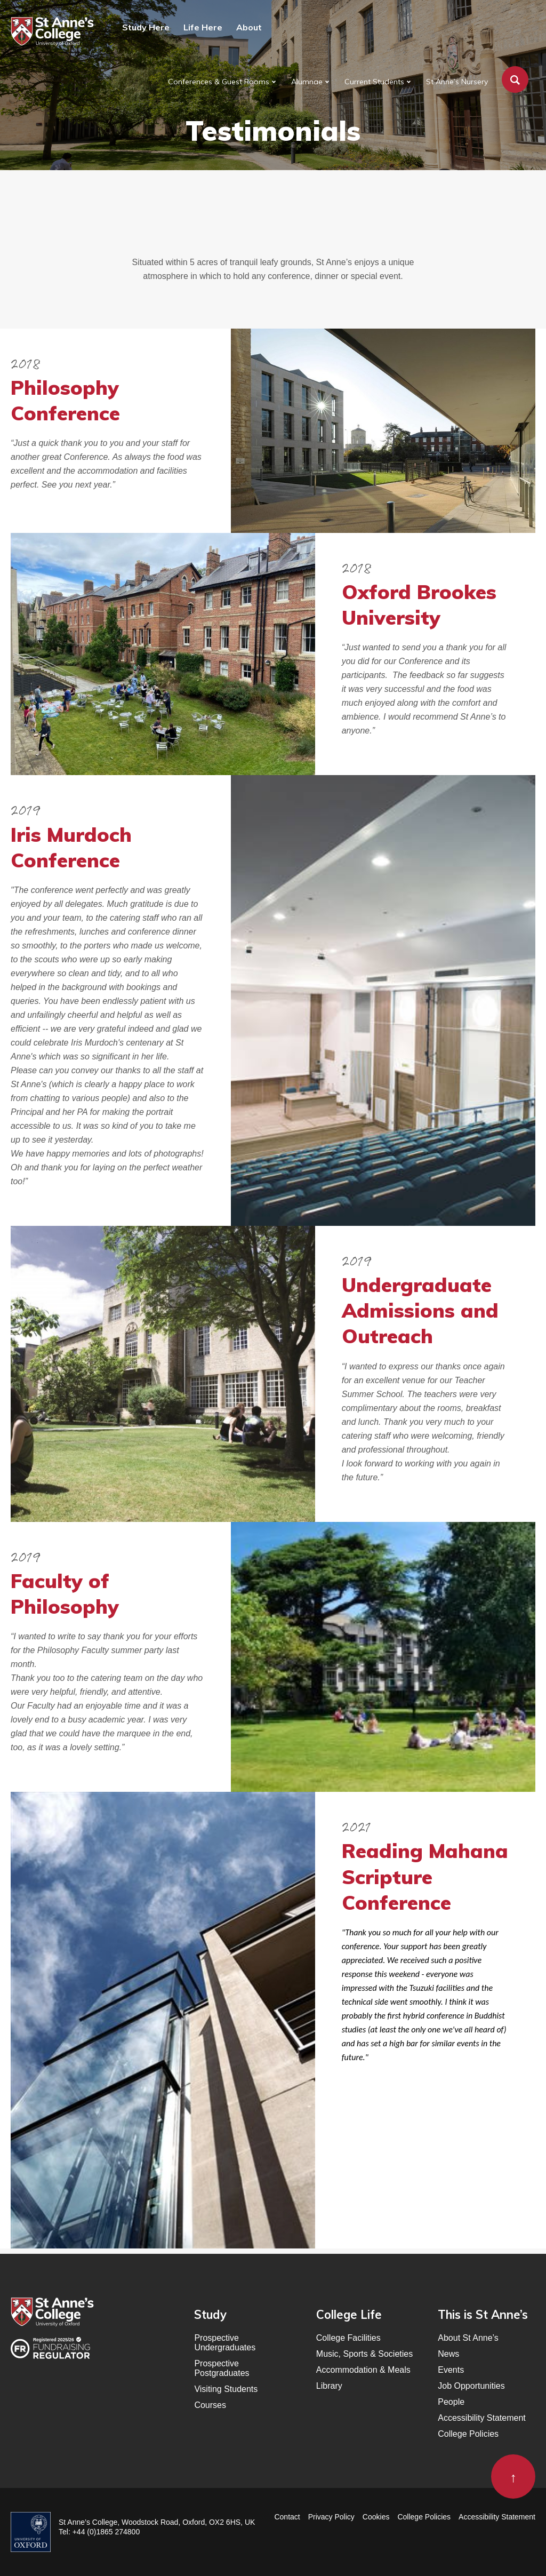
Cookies (376, 2517)
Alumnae (307, 81)
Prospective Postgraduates (221, 2368)
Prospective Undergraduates (224, 2342)
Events (451, 2369)
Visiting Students (226, 2389)
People (451, 2401)
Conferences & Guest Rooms (218, 81)
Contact (287, 2517)
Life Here (202, 27)
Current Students (374, 81)
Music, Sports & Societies (364, 2353)
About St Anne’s (468, 2337)
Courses (210, 2405)
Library (329, 2385)
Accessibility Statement (482, 2417)
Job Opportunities (471, 2385)
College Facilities (348, 2337)
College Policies (468, 2433)
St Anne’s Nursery (457, 81)
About (249, 27)
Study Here (146, 27)
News (448, 2353)
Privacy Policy (331, 2517)
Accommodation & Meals (363, 2369)
